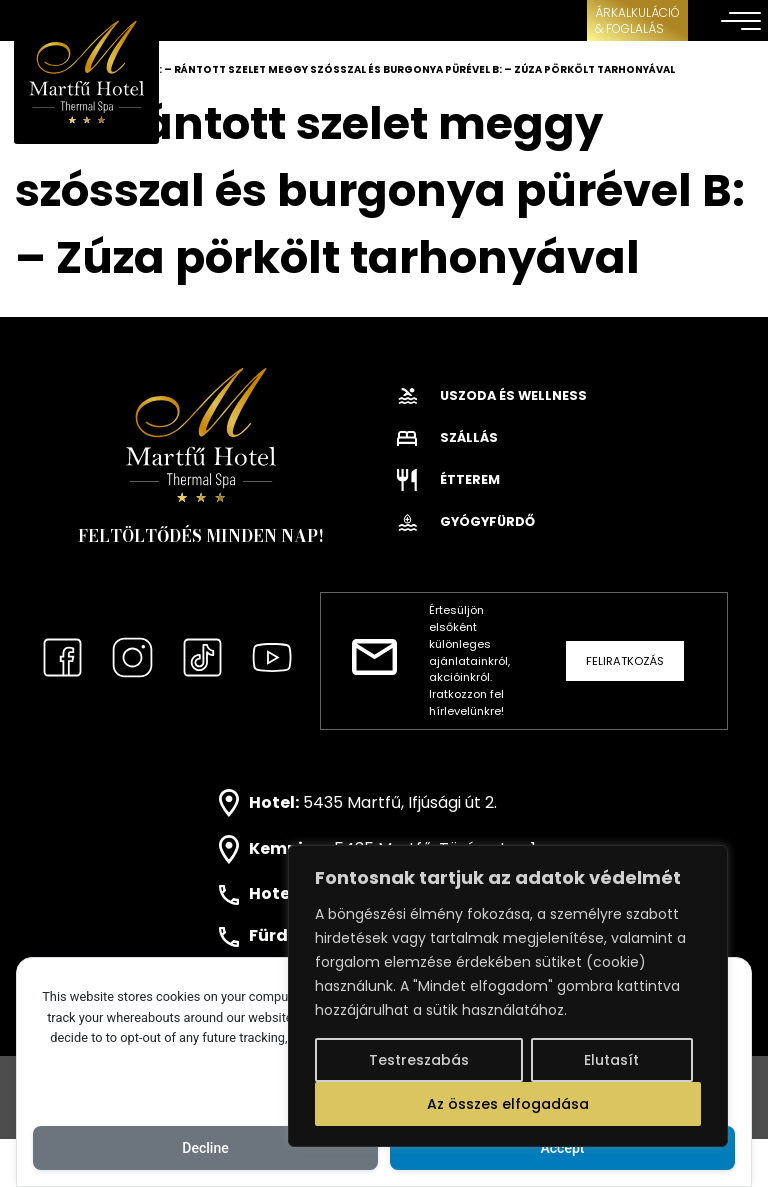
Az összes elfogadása (508, 1104)
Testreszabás (419, 1060)
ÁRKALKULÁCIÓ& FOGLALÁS (637, 20)
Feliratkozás (625, 661)
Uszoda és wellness (492, 395)
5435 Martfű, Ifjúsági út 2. (400, 801)
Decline (205, 1148)
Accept (563, 1148)
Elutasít (611, 1060)
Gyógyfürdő (466, 521)
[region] (508, 996)
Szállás (447, 437)
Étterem (448, 479)
